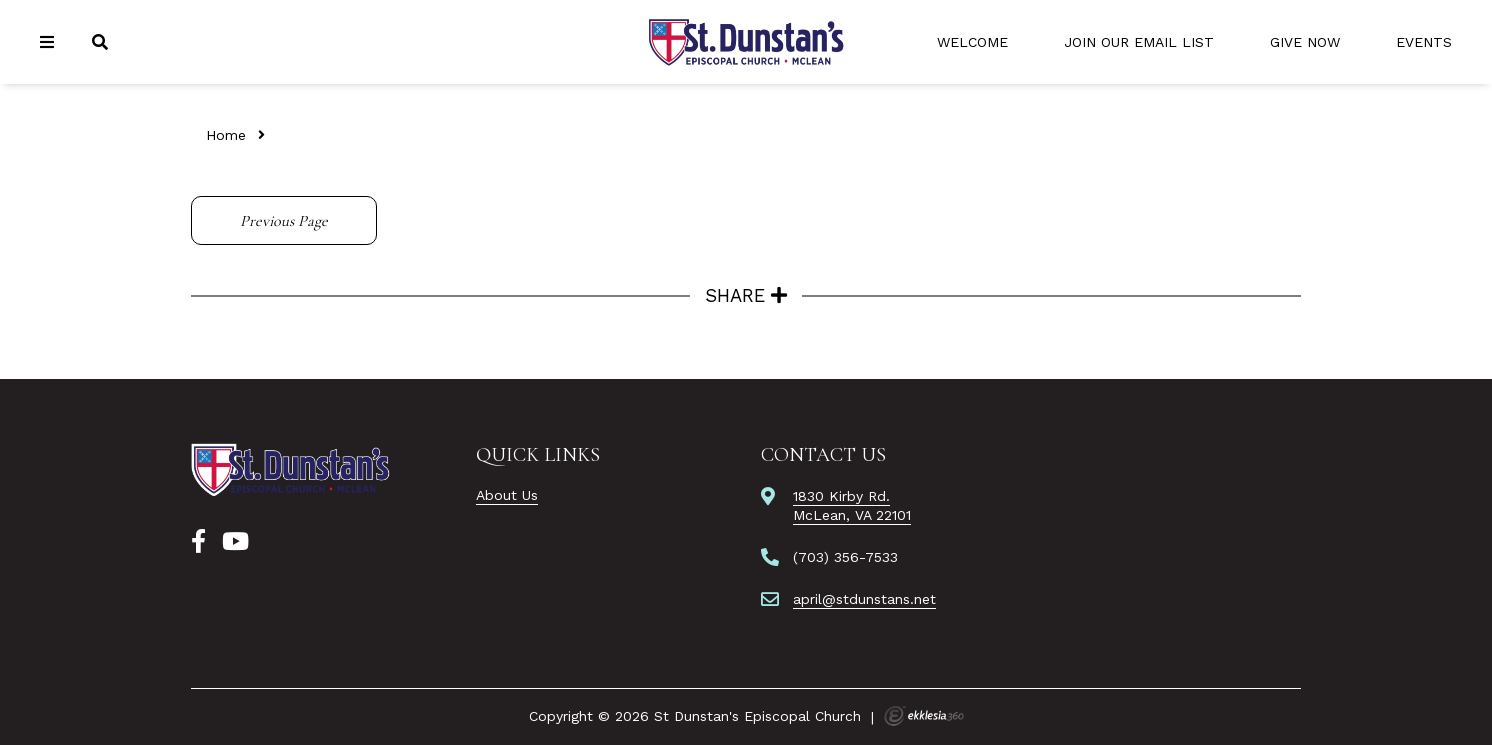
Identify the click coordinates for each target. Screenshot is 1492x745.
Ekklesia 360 (924, 716)
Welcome (972, 42)
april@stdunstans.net (864, 599)
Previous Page (284, 221)
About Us (507, 495)
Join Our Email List (1139, 42)
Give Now (1305, 42)
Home (226, 135)
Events (1424, 42)
